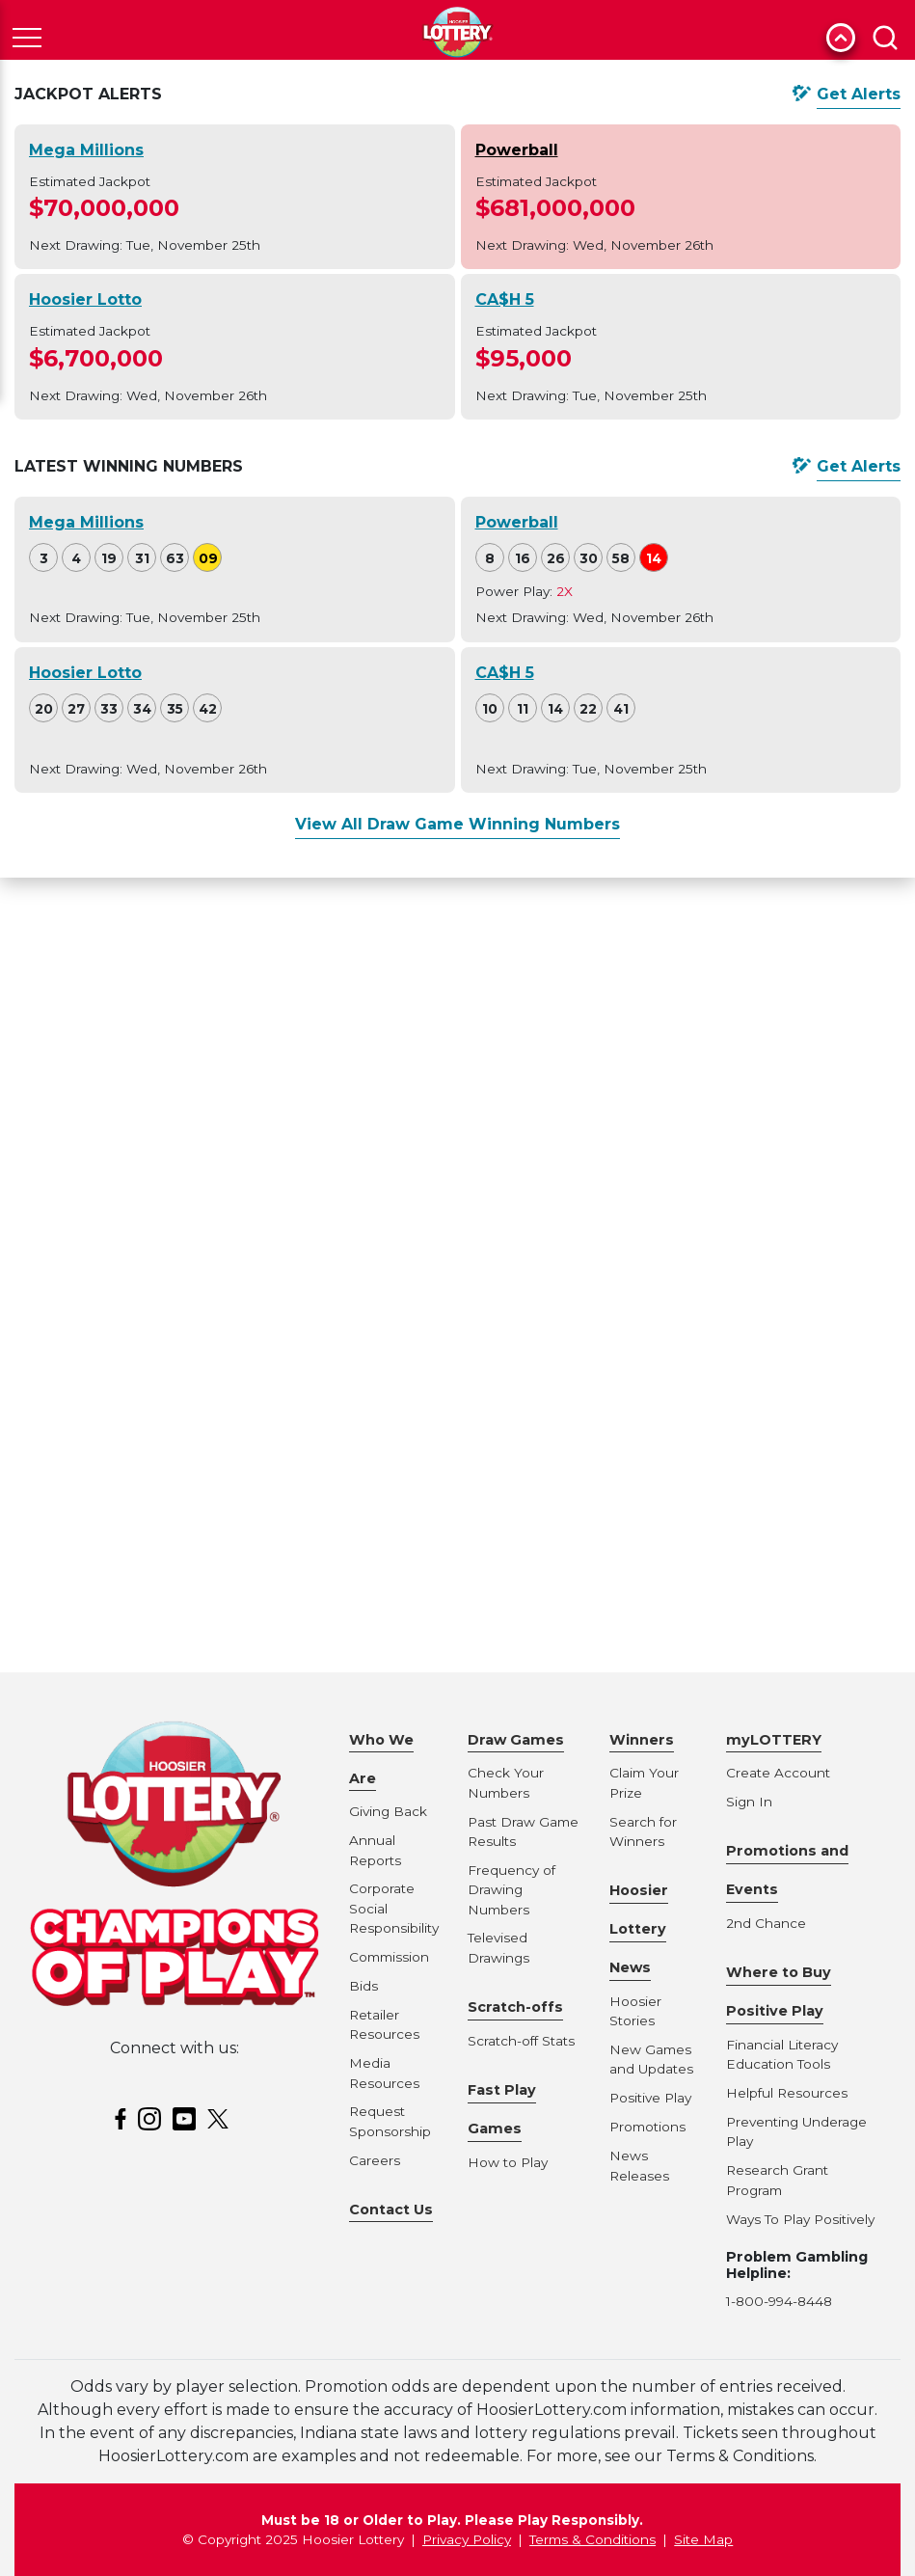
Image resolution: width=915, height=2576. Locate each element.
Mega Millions (86, 150)
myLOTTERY (773, 1740)
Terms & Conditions (592, 2539)
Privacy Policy (466, 2539)
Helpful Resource (783, 2093)
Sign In (749, 1801)
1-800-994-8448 (779, 2301)
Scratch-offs (515, 2007)
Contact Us (391, 2209)
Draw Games (516, 1740)
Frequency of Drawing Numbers (511, 1889)
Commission (389, 1957)
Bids (363, 1985)
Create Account (778, 1772)
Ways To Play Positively (800, 2219)
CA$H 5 (504, 299)
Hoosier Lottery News (638, 1929)
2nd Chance (766, 1923)
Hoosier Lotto (85, 299)
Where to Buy (778, 1972)
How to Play (508, 2162)
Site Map (703, 2539)
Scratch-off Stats (521, 2040)
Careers (374, 2160)
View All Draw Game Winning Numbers (457, 824)
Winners (641, 1740)
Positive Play (650, 2097)
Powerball (516, 150)
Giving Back (388, 1811)
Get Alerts (859, 94)
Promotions (647, 2126)
